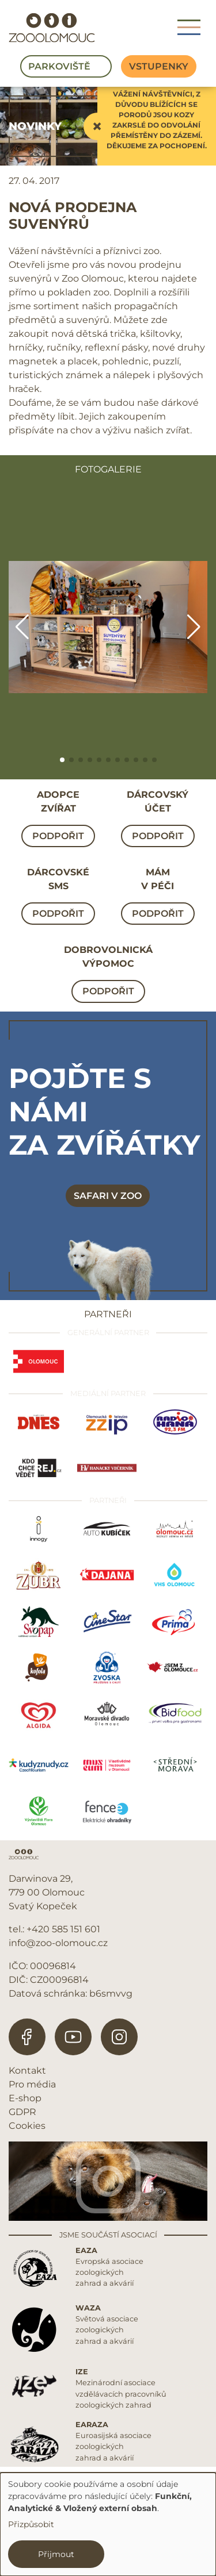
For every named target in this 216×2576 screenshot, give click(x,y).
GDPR (22, 2111)
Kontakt (27, 2070)
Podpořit (58, 836)
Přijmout (56, 2554)
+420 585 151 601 (63, 1929)
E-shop (25, 2098)
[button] (62, 760)
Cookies (27, 2125)
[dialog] (108, 2524)
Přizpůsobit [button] (31, 2524)
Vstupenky (158, 66)
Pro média (32, 2084)
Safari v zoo (108, 1195)
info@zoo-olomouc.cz (58, 1942)
